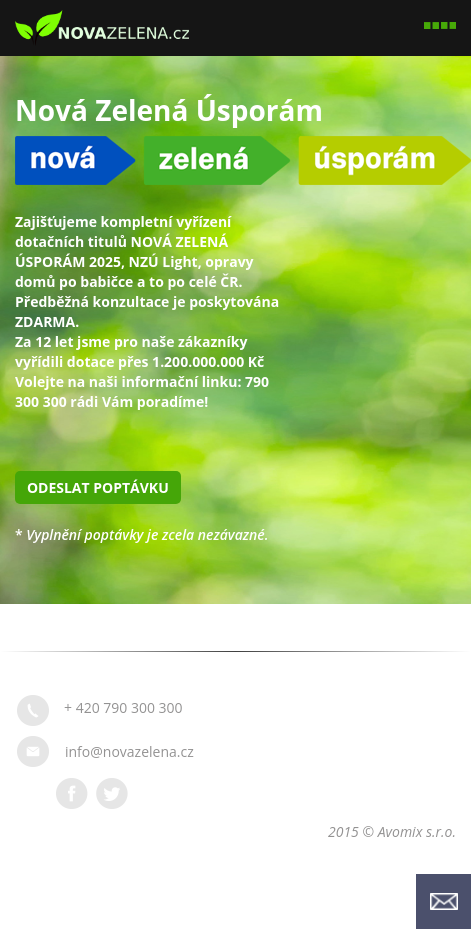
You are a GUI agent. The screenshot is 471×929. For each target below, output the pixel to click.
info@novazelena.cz (129, 751)
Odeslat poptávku (98, 487)
